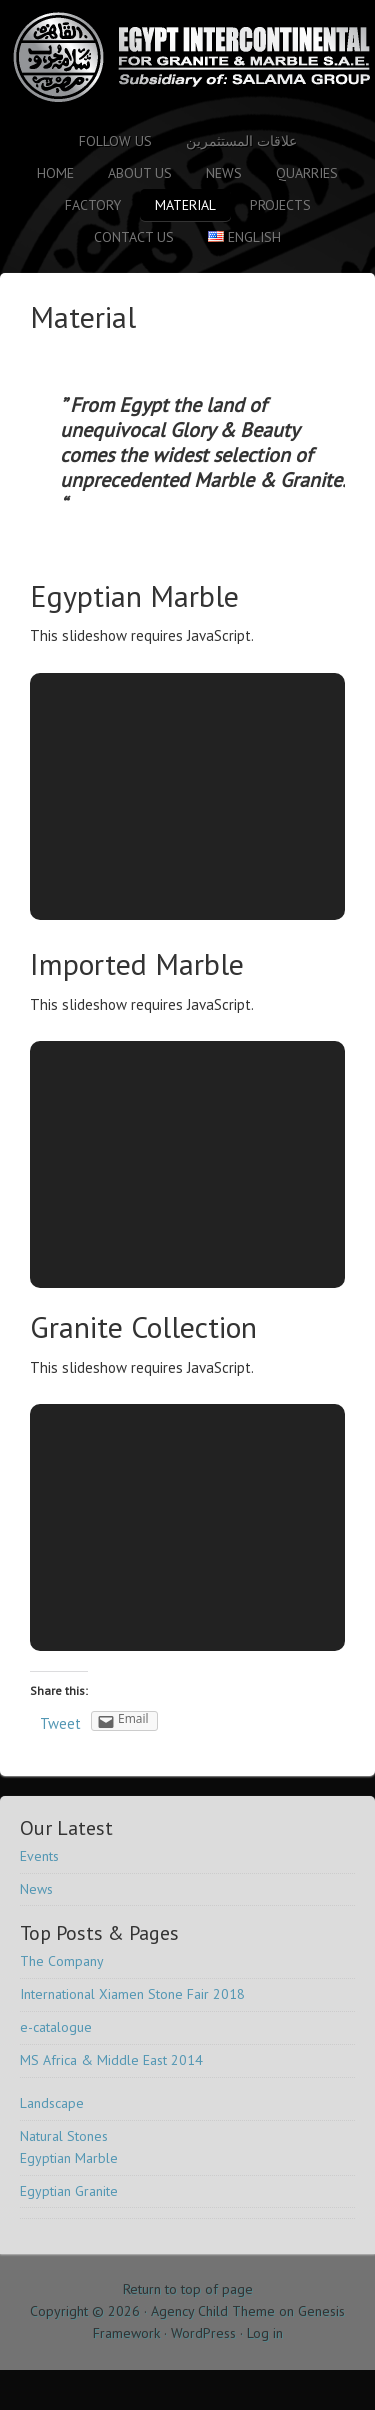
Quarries (307, 173)
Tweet (60, 1723)
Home (55, 173)
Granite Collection (143, 1326)
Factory (93, 205)
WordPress (203, 2333)
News (224, 173)
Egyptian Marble (134, 595)
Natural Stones (64, 2136)
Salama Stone (175, 57)
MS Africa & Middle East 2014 (111, 2060)
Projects (280, 205)
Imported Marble (137, 963)
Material (185, 205)
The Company (62, 1961)
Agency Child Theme (213, 2311)
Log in (265, 2333)
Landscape (52, 2103)
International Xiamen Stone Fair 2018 (132, 1994)
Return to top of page (188, 2289)
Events (39, 1856)
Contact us (134, 237)
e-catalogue (56, 2027)
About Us (140, 173)
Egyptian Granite (69, 2191)
